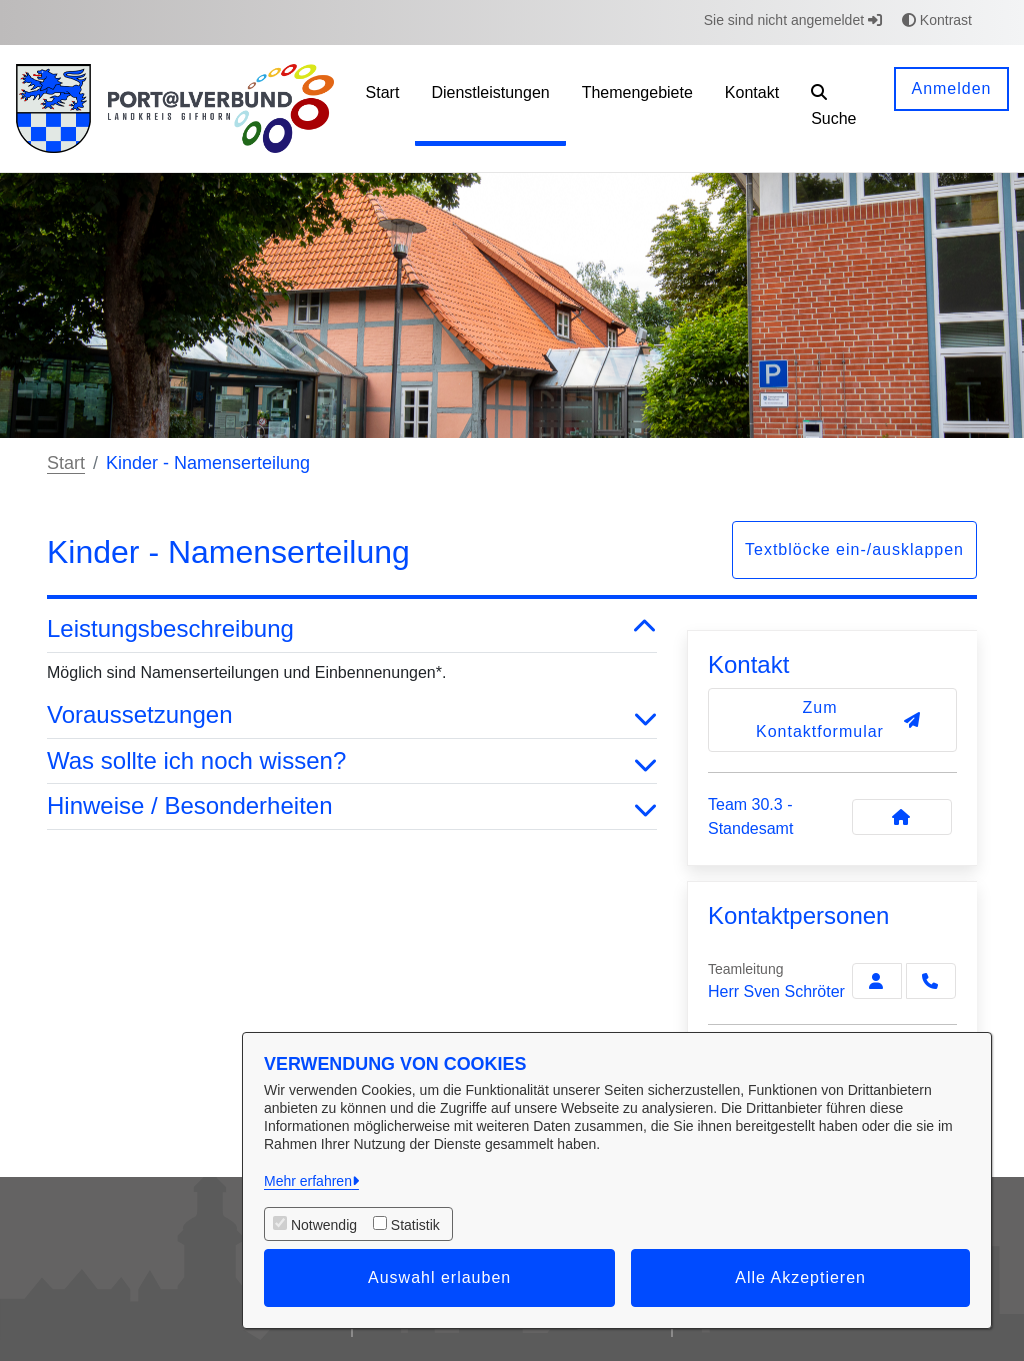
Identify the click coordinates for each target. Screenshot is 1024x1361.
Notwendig (324, 1225)
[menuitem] (383, 108)
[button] (837, 108)
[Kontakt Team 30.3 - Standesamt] (902, 817)
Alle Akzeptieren (800, 1277)
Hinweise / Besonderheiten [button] (352, 806)
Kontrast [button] (937, 20)
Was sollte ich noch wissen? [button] (352, 761)
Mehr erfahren (308, 1181)
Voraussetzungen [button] (352, 715)
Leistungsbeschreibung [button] (352, 629)
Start (66, 463)
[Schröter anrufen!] (931, 981)
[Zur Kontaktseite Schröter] (877, 981)
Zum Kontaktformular (838, 719)
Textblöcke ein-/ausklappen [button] (854, 549)
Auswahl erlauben (439, 1277)
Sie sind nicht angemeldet (793, 20)
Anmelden (951, 88)
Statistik (415, 1225)
